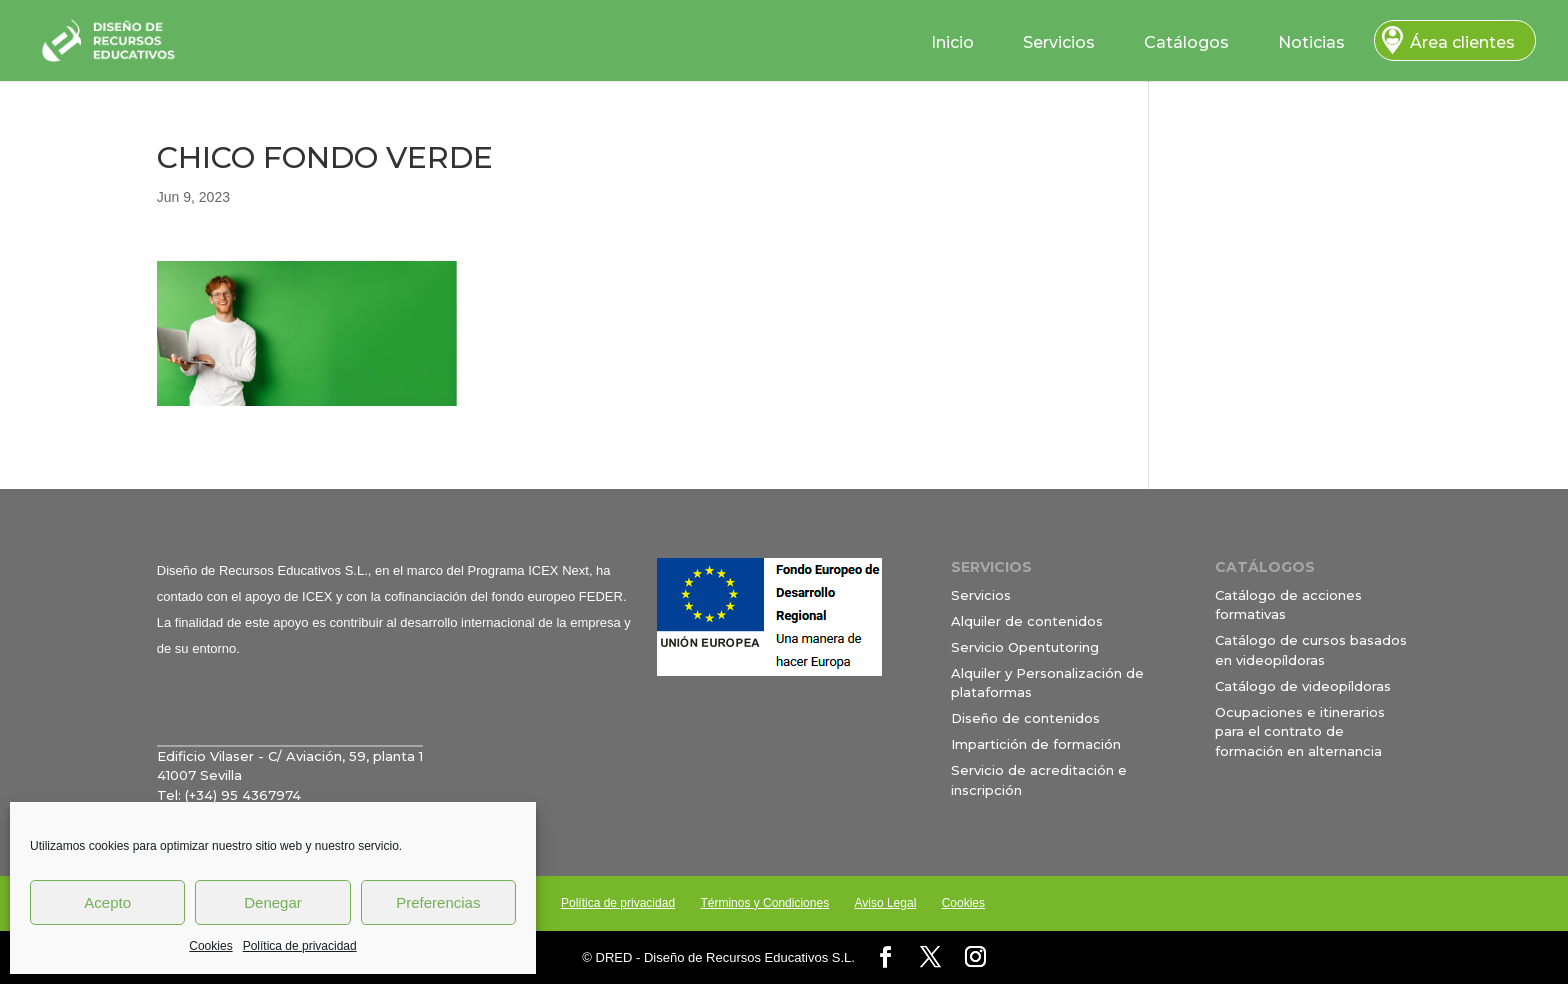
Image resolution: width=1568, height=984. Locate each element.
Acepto (107, 902)
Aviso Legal (885, 903)
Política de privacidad (300, 946)
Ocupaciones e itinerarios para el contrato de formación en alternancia (1300, 731)
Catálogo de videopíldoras (1303, 686)
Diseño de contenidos (1025, 718)
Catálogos (1186, 42)
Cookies (210, 946)
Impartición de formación (1036, 744)
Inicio (952, 42)
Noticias (1311, 42)
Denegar (273, 902)
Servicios (1059, 42)
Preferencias (438, 902)
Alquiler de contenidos (1027, 621)
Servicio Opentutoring (1025, 647)
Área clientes (1462, 42)
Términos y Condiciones (764, 903)
